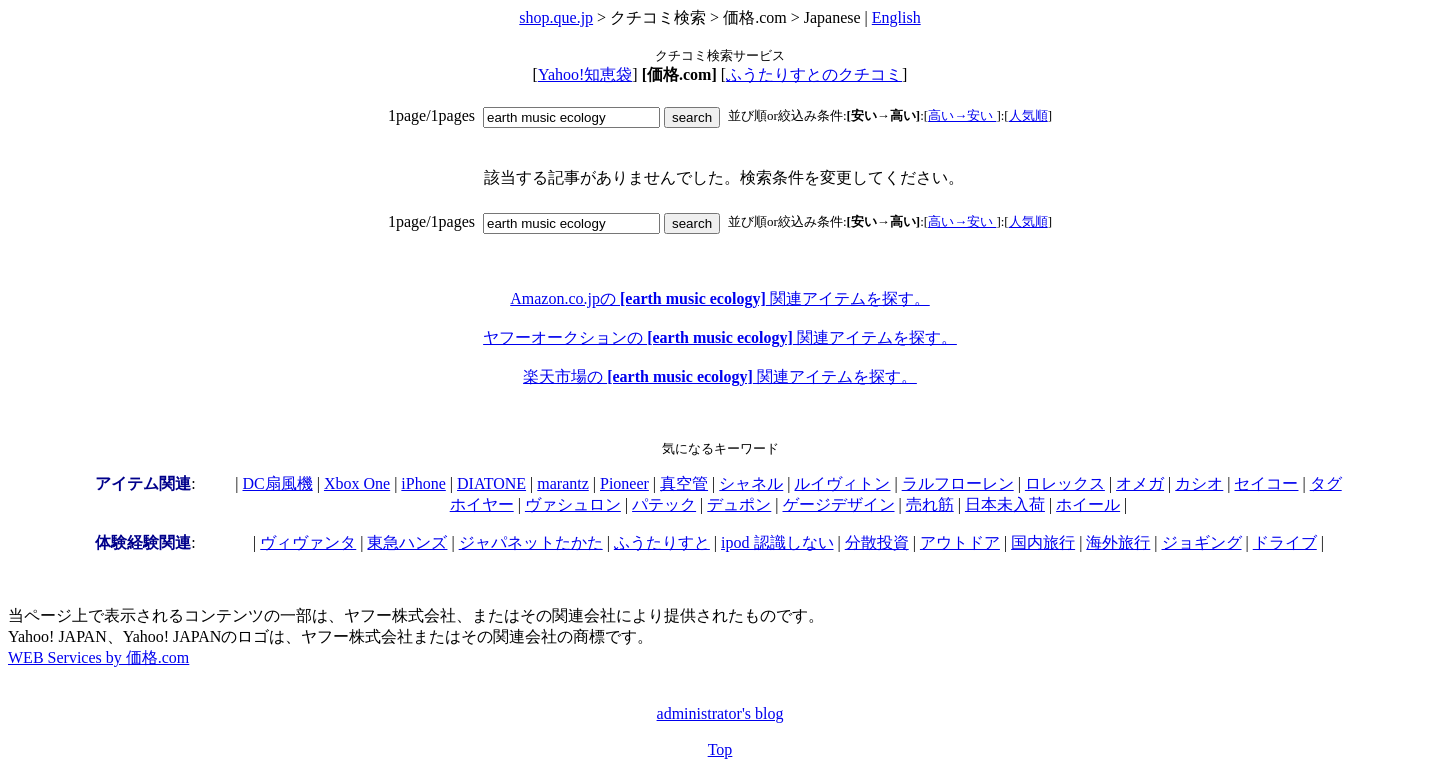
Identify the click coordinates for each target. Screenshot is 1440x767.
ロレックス (1065, 483)
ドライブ (1285, 542)
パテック (664, 504)
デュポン (739, 504)
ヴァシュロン (573, 504)
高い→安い (962, 115)
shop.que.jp (556, 17)
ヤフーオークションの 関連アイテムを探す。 (720, 337)
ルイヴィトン (842, 483)
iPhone (423, 483)
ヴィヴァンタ (308, 542)
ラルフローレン (958, 483)
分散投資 (877, 542)
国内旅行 (1043, 542)
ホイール (1088, 504)
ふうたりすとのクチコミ (814, 74)
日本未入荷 (1005, 504)
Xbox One (357, 483)
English (896, 17)
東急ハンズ (407, 542)
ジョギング (1202, 542)
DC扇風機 (278, 483)
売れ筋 (930, 504)
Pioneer (624, 483)
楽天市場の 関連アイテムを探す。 (720, 376)
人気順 (1028, 115)
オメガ (1140, 483)
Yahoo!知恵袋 (585, 74)
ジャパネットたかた (531, 542)
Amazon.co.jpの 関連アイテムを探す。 (719, 298)
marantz (563, 483)
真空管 (684, 483)
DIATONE (491, 483)
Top (720, 749)
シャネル (751, 483)
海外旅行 (1118, 542)
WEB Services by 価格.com (98, 657)
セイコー (1266, 483)
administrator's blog (720, 713)
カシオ (1199, 483)
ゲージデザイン (839, 504)
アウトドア (960, 542)
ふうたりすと (662, 542)
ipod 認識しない (777, 542)
